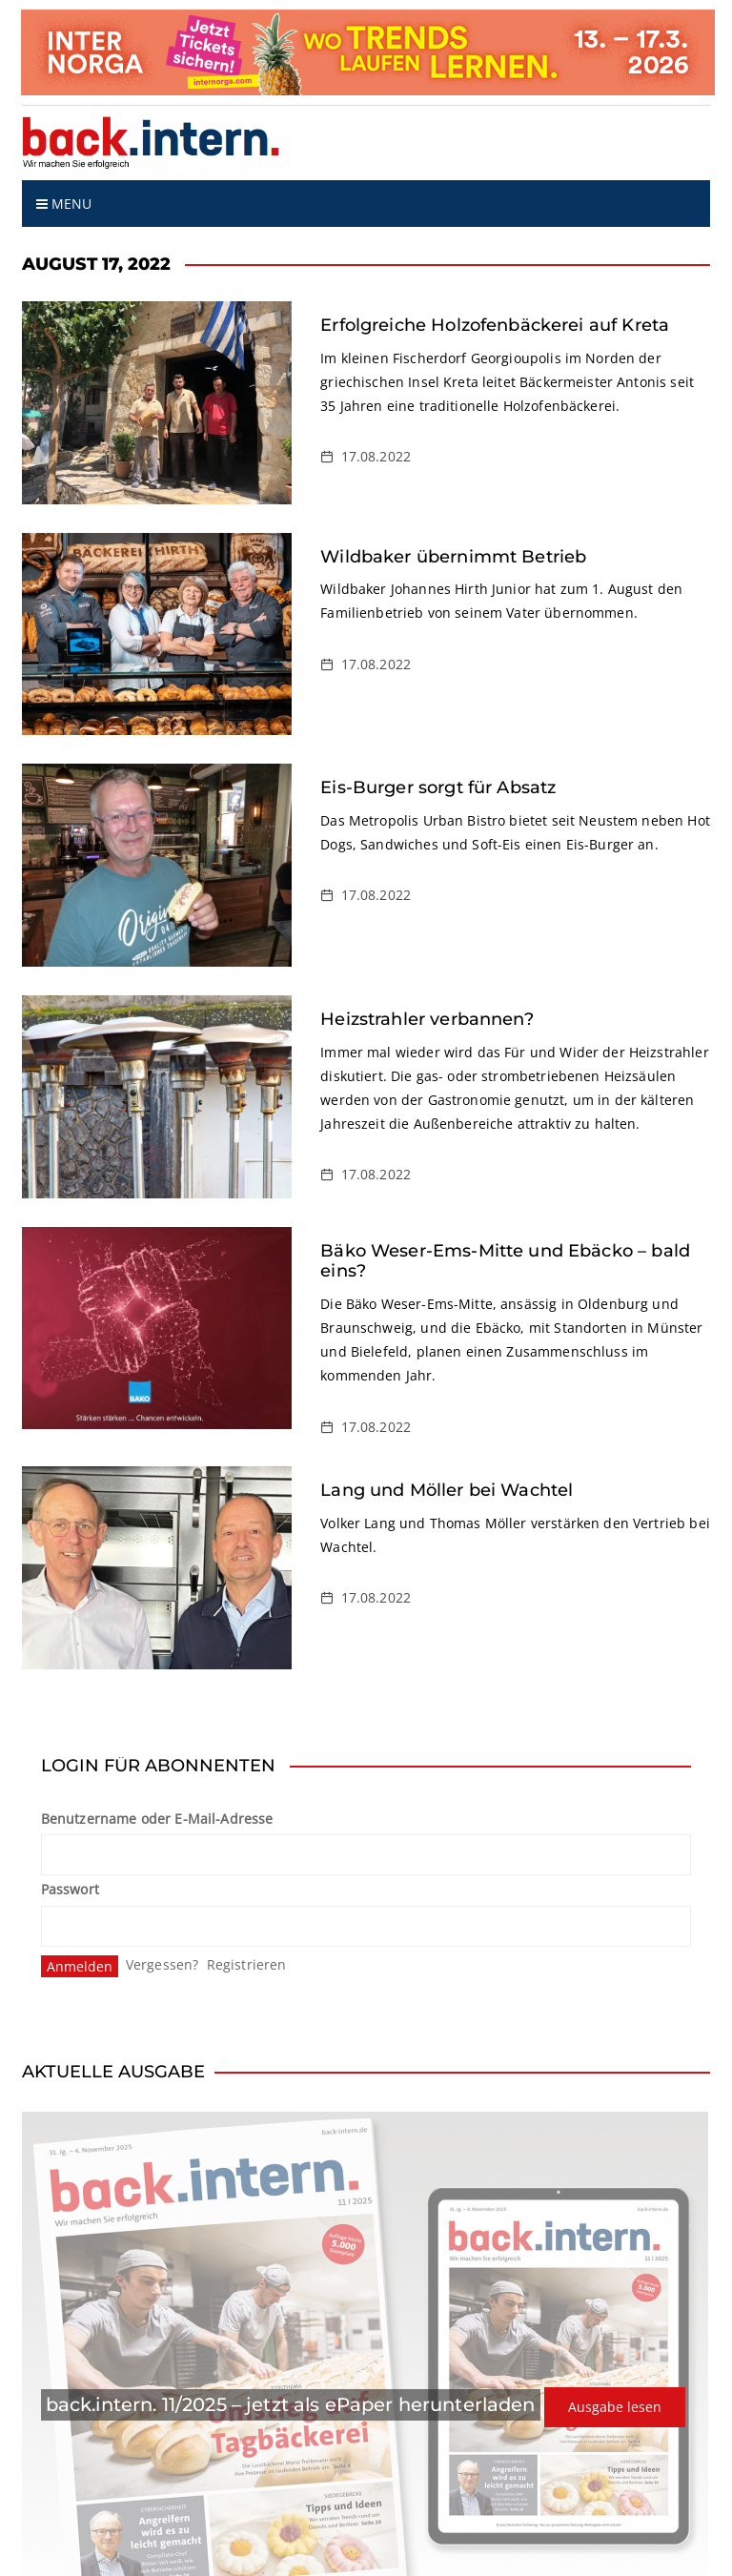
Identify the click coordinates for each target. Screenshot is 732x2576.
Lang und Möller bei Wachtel (446, 1490)
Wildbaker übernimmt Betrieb (453, 556)
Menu (64, 203)
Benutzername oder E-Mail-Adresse (157, 1818)
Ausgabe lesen (614, 2407)
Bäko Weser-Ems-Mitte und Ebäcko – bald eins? (505, 1261)
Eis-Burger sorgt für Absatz (438, 787)
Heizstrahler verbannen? (426, 1019)
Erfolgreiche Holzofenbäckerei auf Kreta (494, 325)
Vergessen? (162, 1964)
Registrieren (247, 1964)
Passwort (70, 1889)
